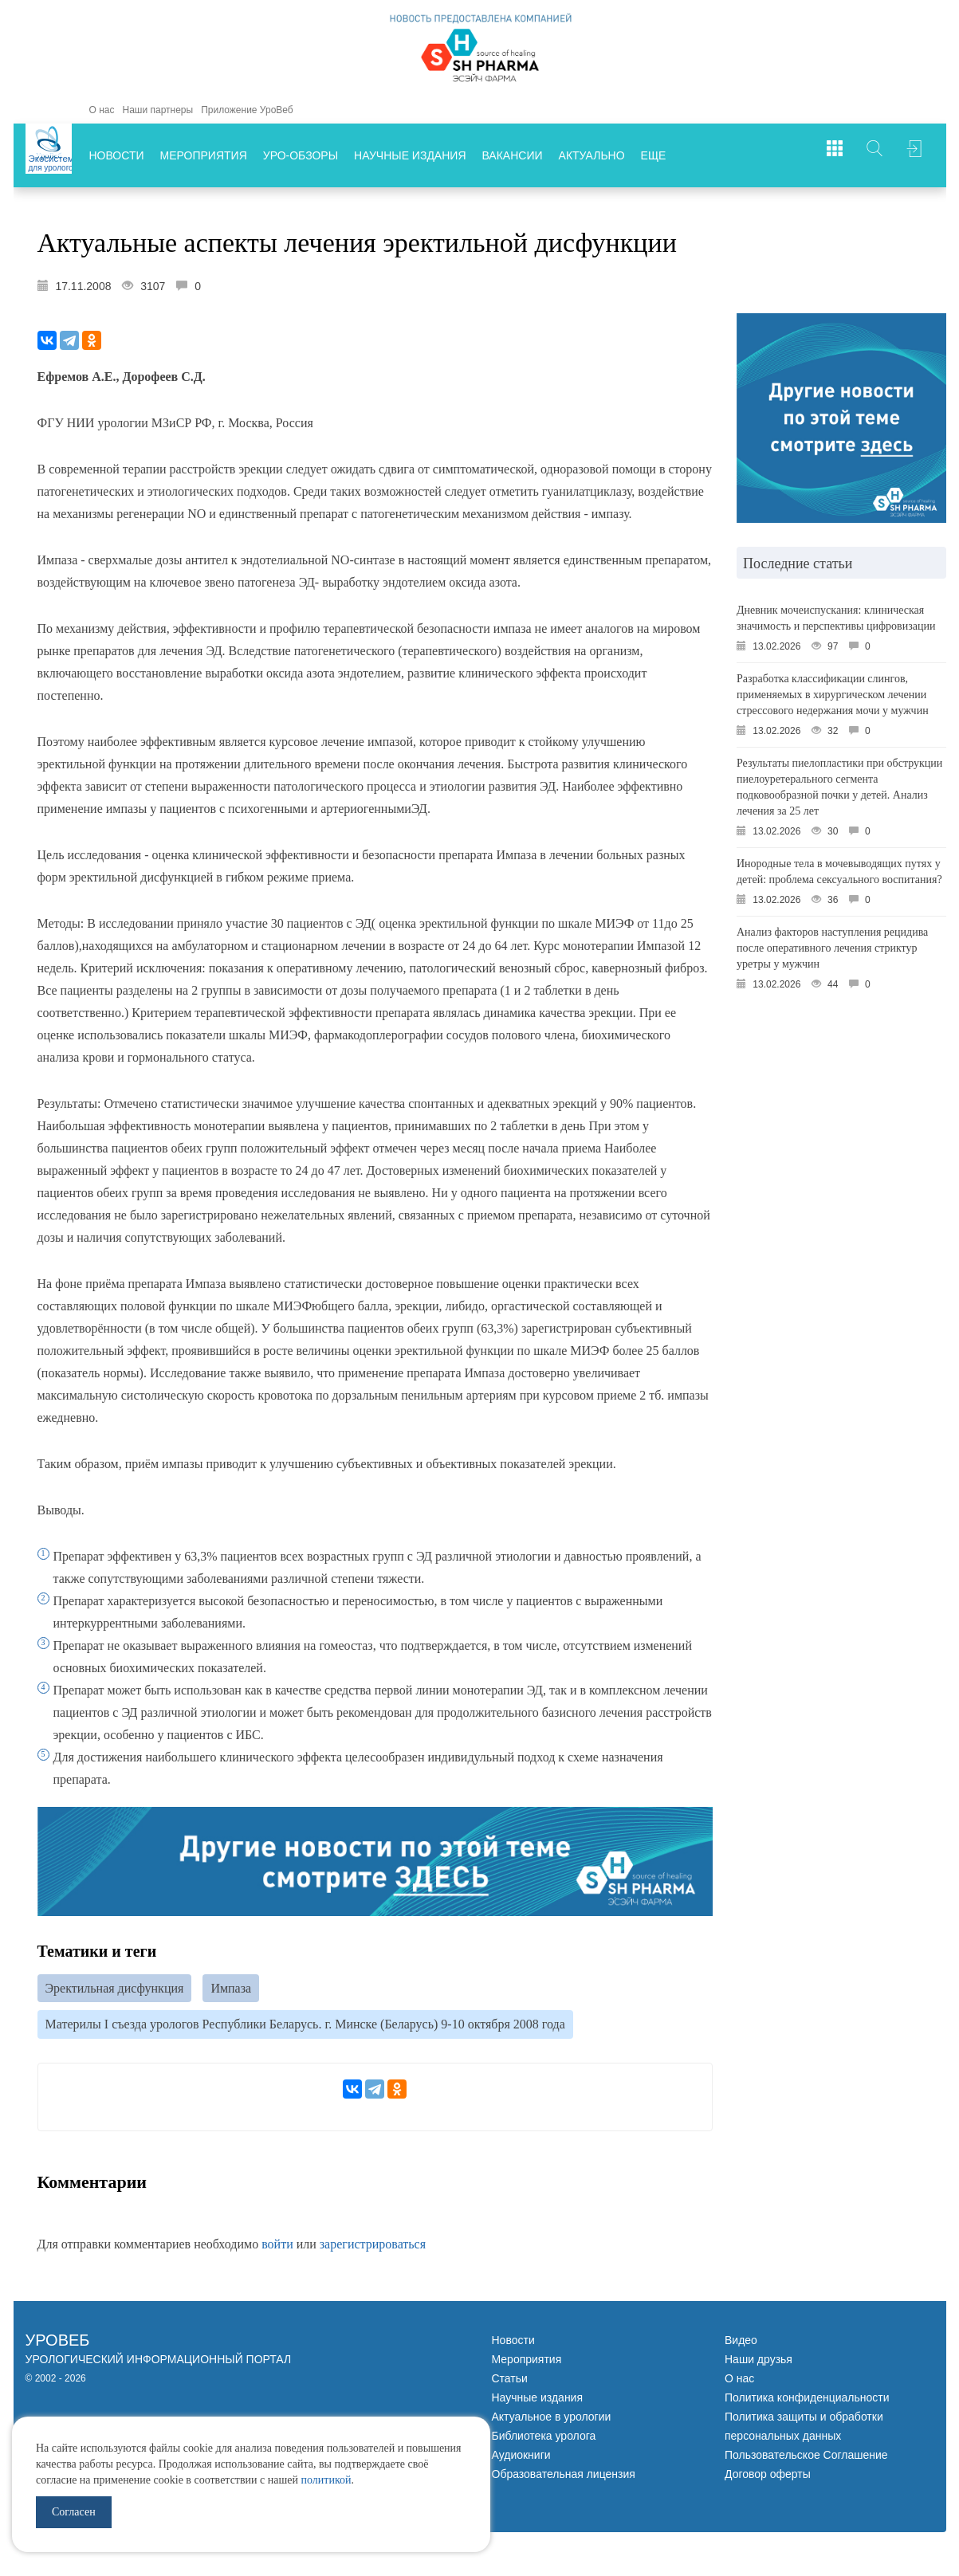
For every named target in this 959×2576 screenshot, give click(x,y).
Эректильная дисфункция (114, 1989)
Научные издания (410, 155)
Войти (914, 155)
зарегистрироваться (373, 2248)
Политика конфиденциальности (807, 2401)
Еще (653, 155)
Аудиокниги (521, 2458)
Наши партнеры (157, 110)
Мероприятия (203, 155)
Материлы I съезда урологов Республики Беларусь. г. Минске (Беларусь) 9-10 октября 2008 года (305, 2027)
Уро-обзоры (300, 155)
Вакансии (512, 155)
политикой (326, 2480)
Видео (741, 2344)
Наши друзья (758, 2363)
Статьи (510, 2382)
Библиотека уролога (544, 2439)
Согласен (74, 2512)
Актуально (592, 155)
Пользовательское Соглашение (806, 2458)
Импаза (230, 1989)
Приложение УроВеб (247, 110)
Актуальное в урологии (551, 2420)
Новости (116, 155)
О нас (102, 110)
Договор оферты (768, 2478)
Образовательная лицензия (563, 2478)
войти (277, 2248)
